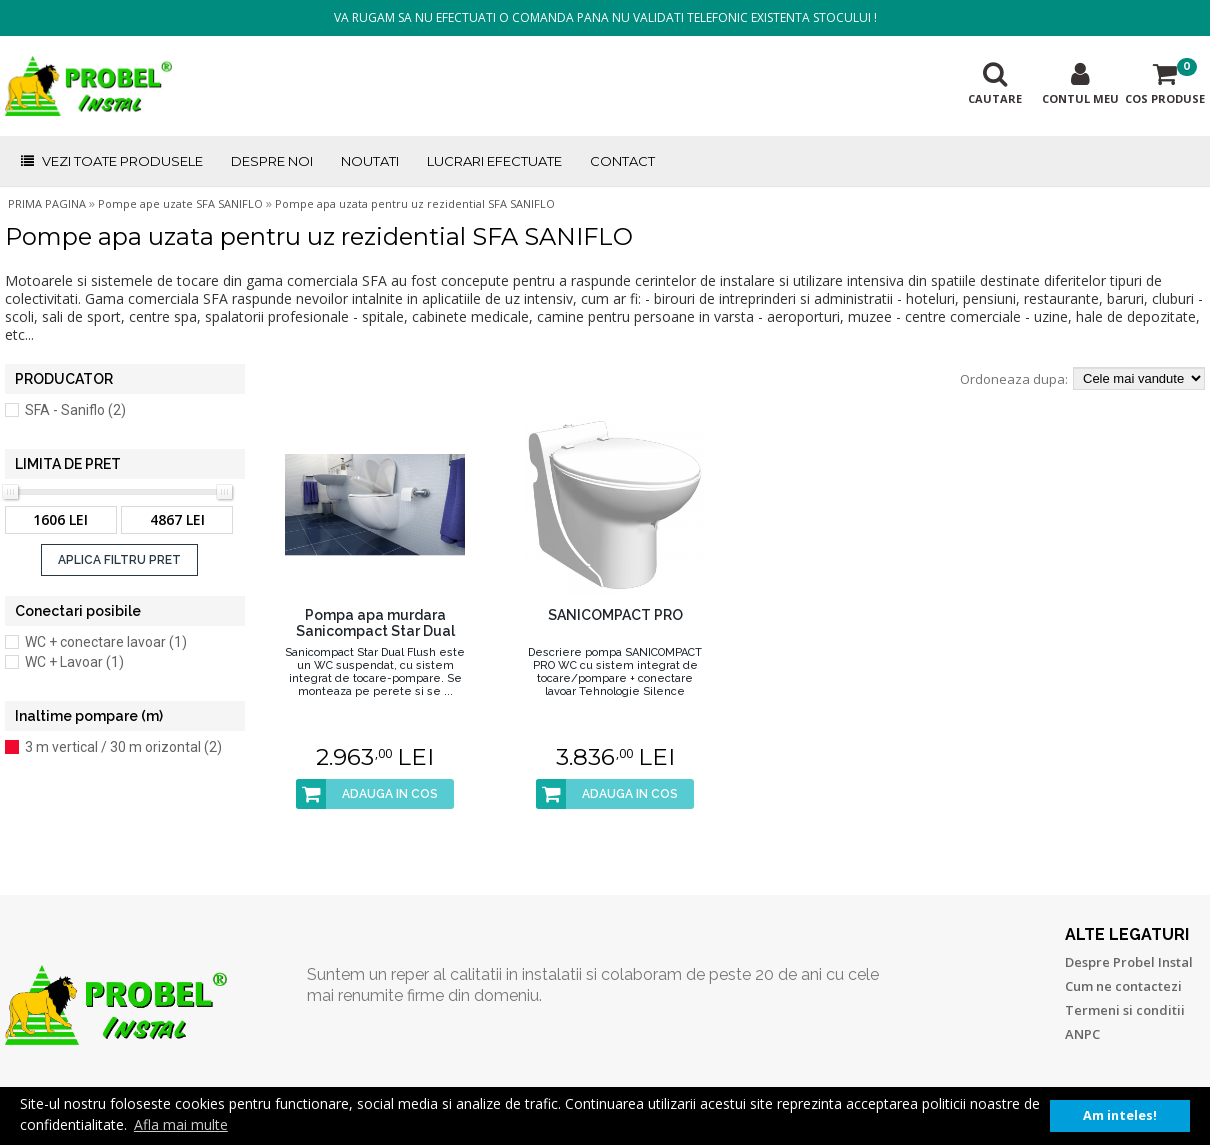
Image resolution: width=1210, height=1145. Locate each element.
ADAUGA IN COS (367, 794)
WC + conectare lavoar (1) (106, 642)
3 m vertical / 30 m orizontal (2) (123, 747)
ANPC (1082, 1034)
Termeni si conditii (1125, 1010)
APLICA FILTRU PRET (119, 560)
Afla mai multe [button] (181, 1124)
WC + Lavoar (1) (74, 662)
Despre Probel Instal (1129, 962)
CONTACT (622, 161)
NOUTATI (370, 161)
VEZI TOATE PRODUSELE (111, 161)
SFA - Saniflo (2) (75, 410)
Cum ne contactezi (1123, 986)
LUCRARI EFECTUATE (494, 161)
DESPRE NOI (272, 161)
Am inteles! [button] (1120, 1115)
